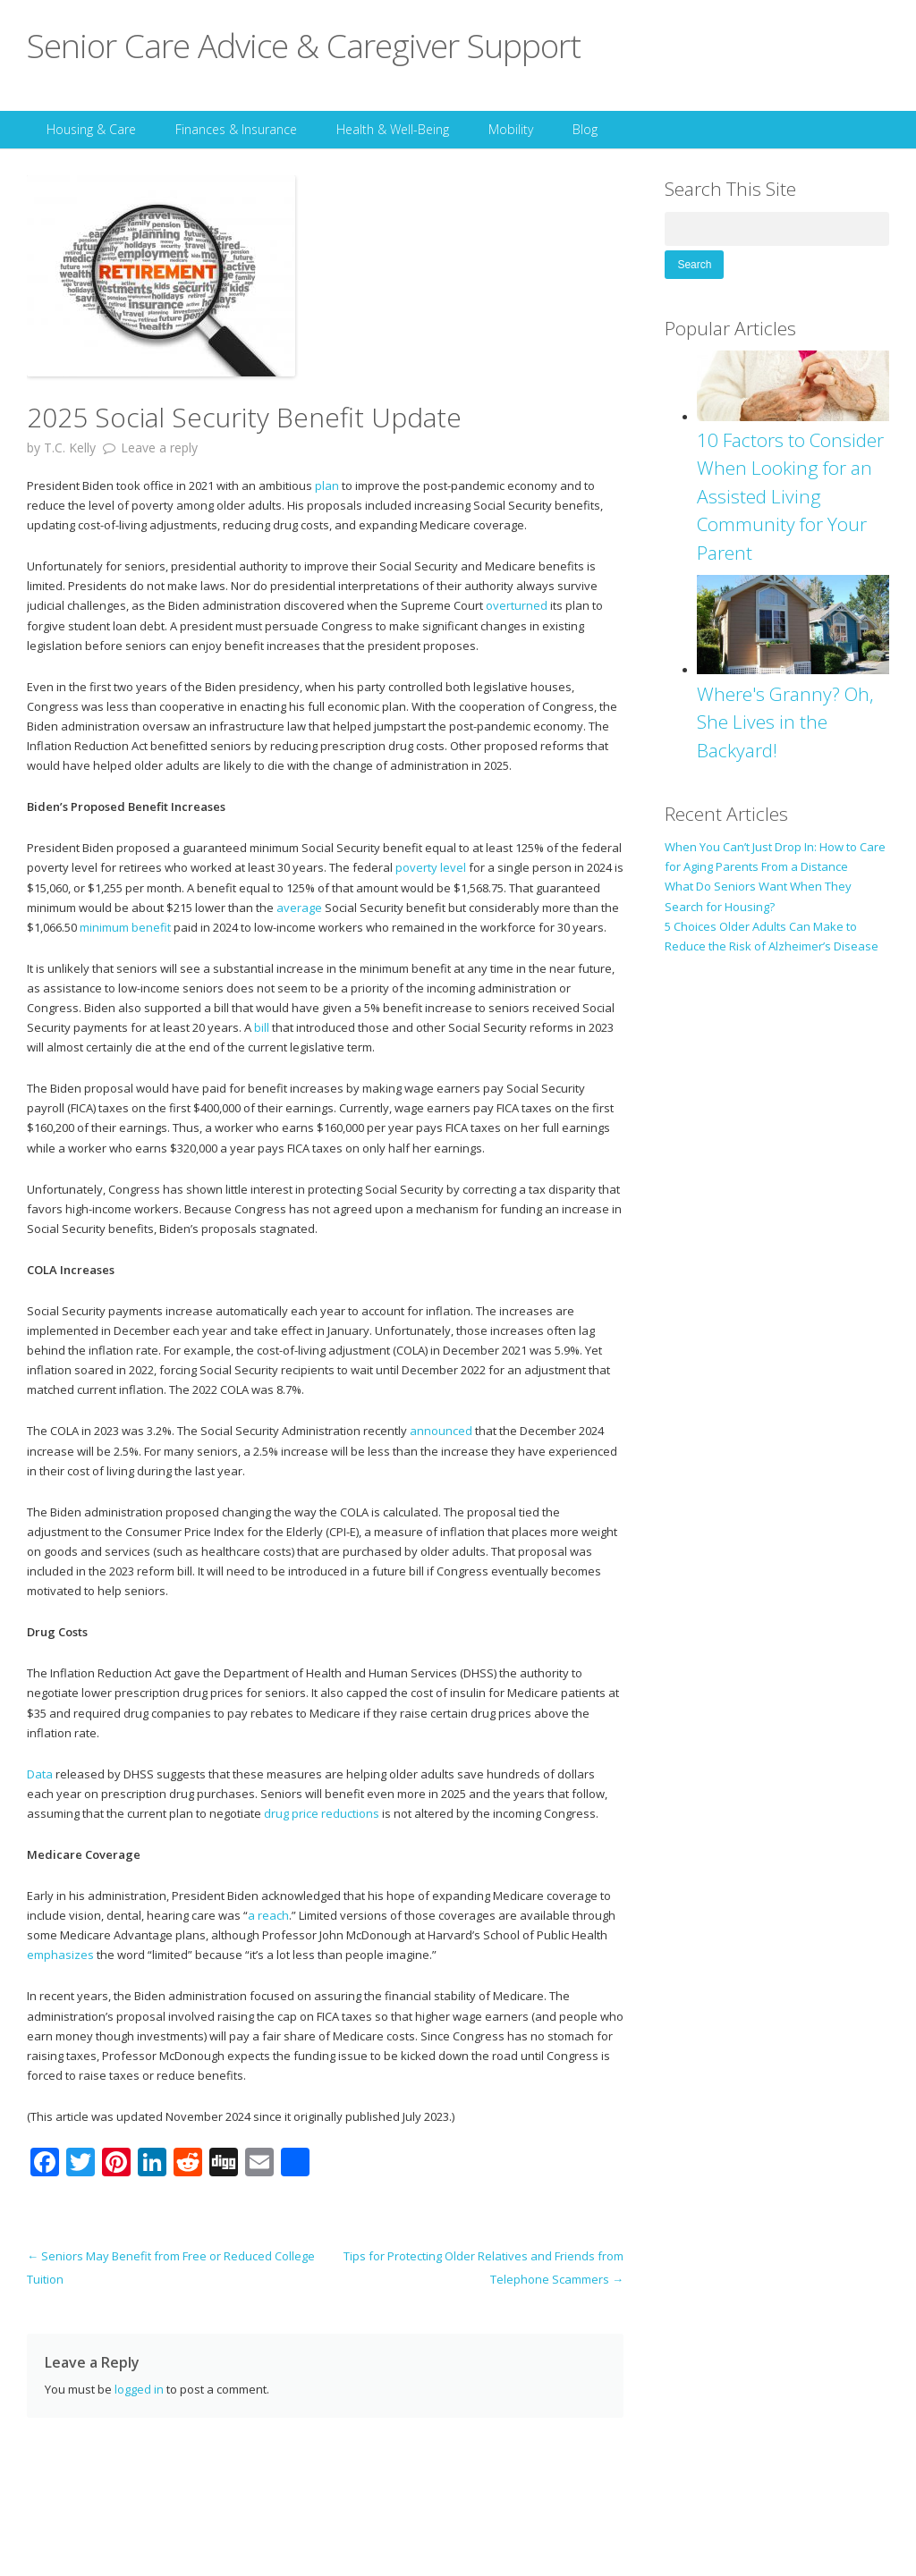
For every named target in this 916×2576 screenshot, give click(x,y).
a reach (268, 1915)
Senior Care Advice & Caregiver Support (304, 45)
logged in (139, 2389)
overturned (516, 605)
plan (327, 485)
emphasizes (60, 1955)
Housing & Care (91, 129)
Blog (585, 129)
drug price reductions (321, 1813)
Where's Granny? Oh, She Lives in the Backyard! (785, 722)
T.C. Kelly (70, 447)
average (299, 907)
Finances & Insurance (236, 129)
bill (261, 1027)
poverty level (430, 867)
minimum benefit (125, 927)
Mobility (510, 129)
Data (40, 1774)
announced (441, 1431)
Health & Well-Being (392, 129)
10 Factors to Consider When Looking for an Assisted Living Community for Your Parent (790, 496)
